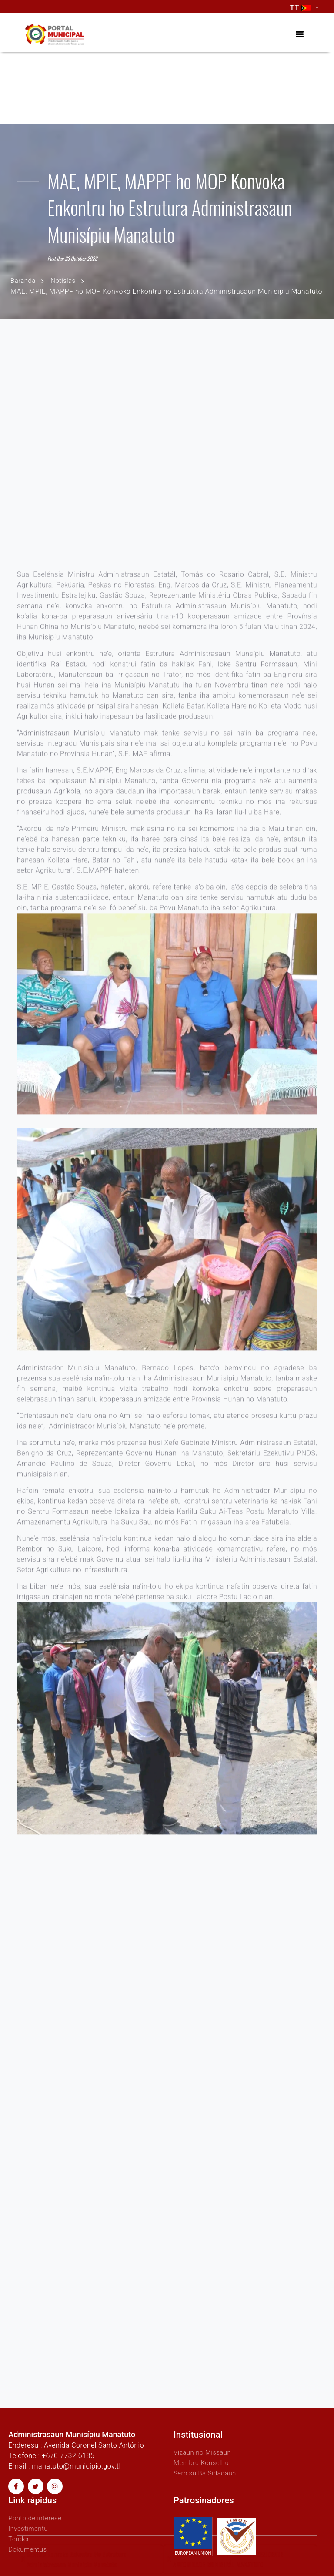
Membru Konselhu (203, 2462)
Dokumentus (28, 2549)
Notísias (65, 280)
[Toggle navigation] (299, 33)
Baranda (23, 280)
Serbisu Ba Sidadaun (207, 2473)
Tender (19, 2538)
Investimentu (29, 2528)
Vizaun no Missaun (204, 2452)
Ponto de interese (36, 2517)
